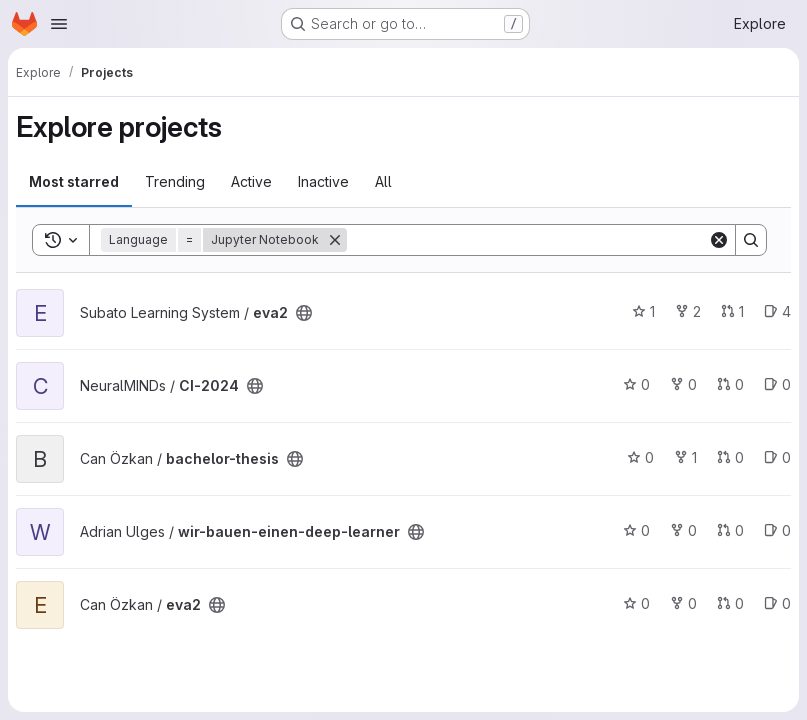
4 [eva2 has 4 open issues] (777, 311)
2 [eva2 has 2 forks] (688, 311)
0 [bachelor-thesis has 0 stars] (640, 457)
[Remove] (335, 240)
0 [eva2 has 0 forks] (683, 603)
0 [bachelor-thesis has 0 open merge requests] (730, 457)
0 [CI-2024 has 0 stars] (636, 384)
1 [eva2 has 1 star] (643, 311)
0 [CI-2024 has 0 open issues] (777, 384)
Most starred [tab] (74, 181)
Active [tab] (251, 181)
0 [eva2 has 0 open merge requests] (730, 603)
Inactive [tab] (323, 181)
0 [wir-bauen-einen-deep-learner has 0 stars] (636, 530)
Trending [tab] (175, 181)
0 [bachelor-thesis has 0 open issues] (777, 457)
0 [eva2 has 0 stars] (636, 603)
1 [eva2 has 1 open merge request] (732, 311)
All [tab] (383, 181)
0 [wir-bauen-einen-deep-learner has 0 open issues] (777, 530)
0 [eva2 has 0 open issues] (777, 603)
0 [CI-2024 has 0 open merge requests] (730, 384)
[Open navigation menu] (59, 24)
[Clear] (719, 240)
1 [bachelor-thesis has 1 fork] (685, 457)
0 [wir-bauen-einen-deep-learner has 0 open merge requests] (730, 530)
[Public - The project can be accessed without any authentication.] (304, 313)
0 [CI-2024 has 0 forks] (683, 384)
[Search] (527, 240)
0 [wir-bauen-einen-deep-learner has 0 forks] (683, 530)
